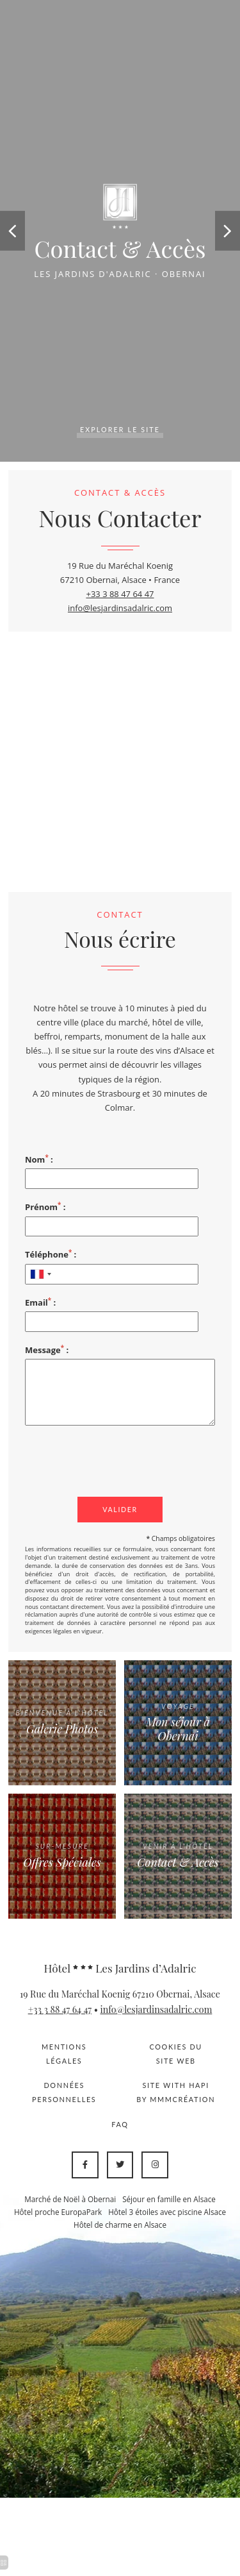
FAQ (119, 2124)
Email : (40, 1302)
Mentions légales (64, 2053)
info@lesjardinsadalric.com (120, 608)
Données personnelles (64, 2092)
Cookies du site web (175, 2053)
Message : (46, 1349)
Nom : (39, 1159)
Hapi (199, 2085)
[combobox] (40, 1274)
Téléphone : (50, 1254)
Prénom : (45, 1206)
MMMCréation (182, 2099)
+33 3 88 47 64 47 (120, 594)
